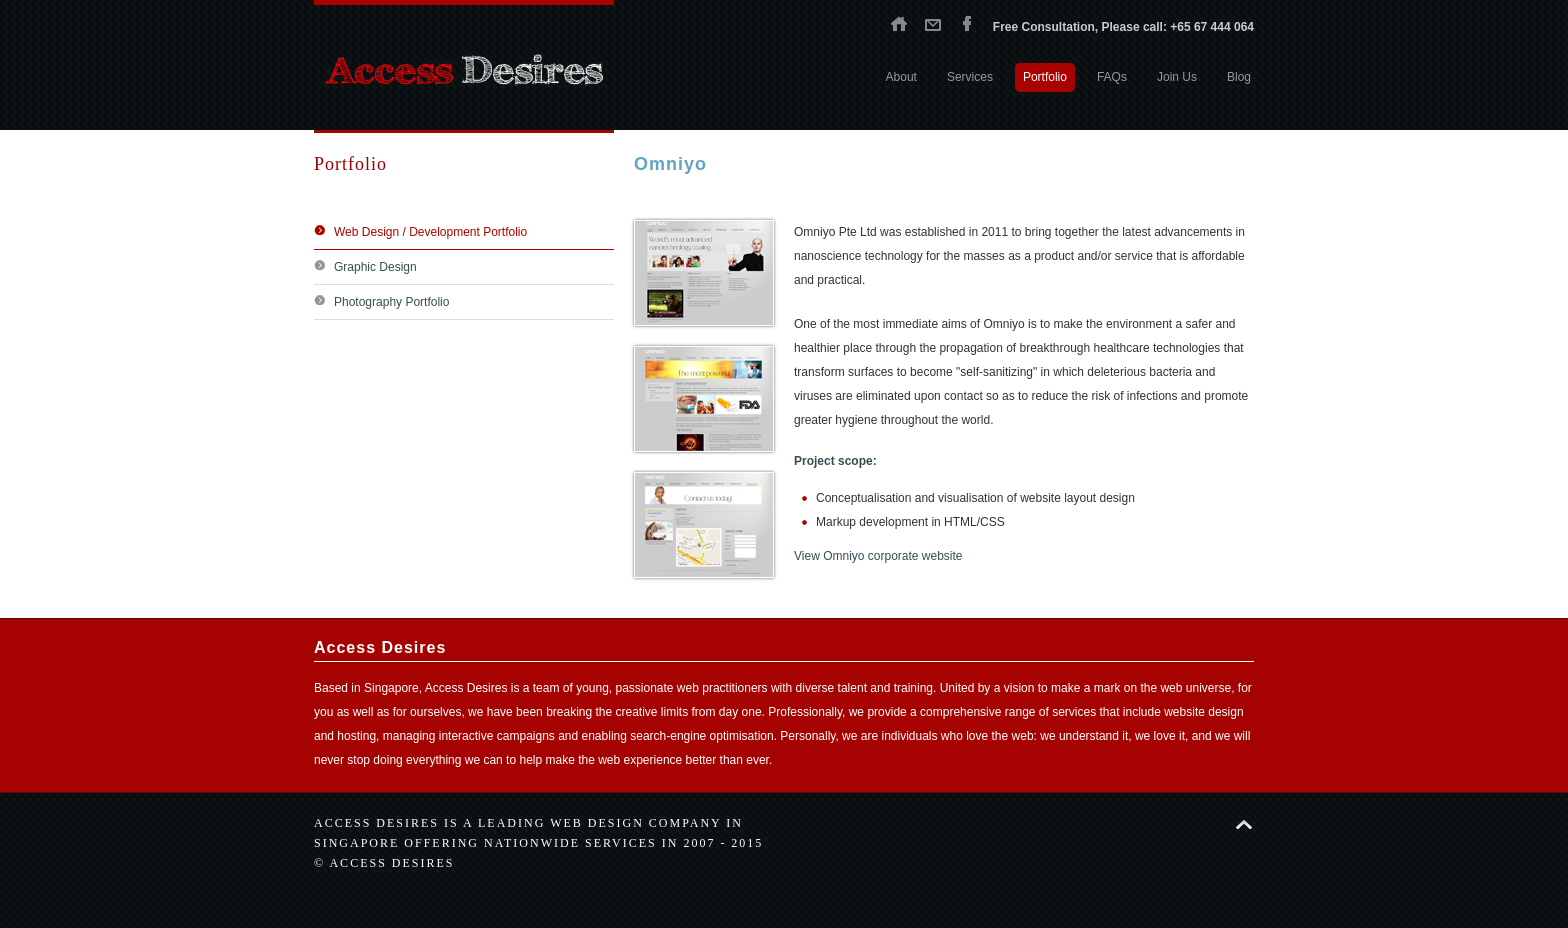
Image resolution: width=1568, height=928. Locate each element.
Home (899, 23)
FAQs (1112, 77)
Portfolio (1045, 77)
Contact (933, 23)
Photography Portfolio (391, 302)
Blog (1239, 77)
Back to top (1244, 824)
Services (970, 77)
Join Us (1177, 77)
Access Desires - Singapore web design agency (464, 70)
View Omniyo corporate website (878, 556)
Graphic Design (375, 267)
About (901, 77)
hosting (356, 736)
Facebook (967, 23)
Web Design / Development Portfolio (430, 232)
